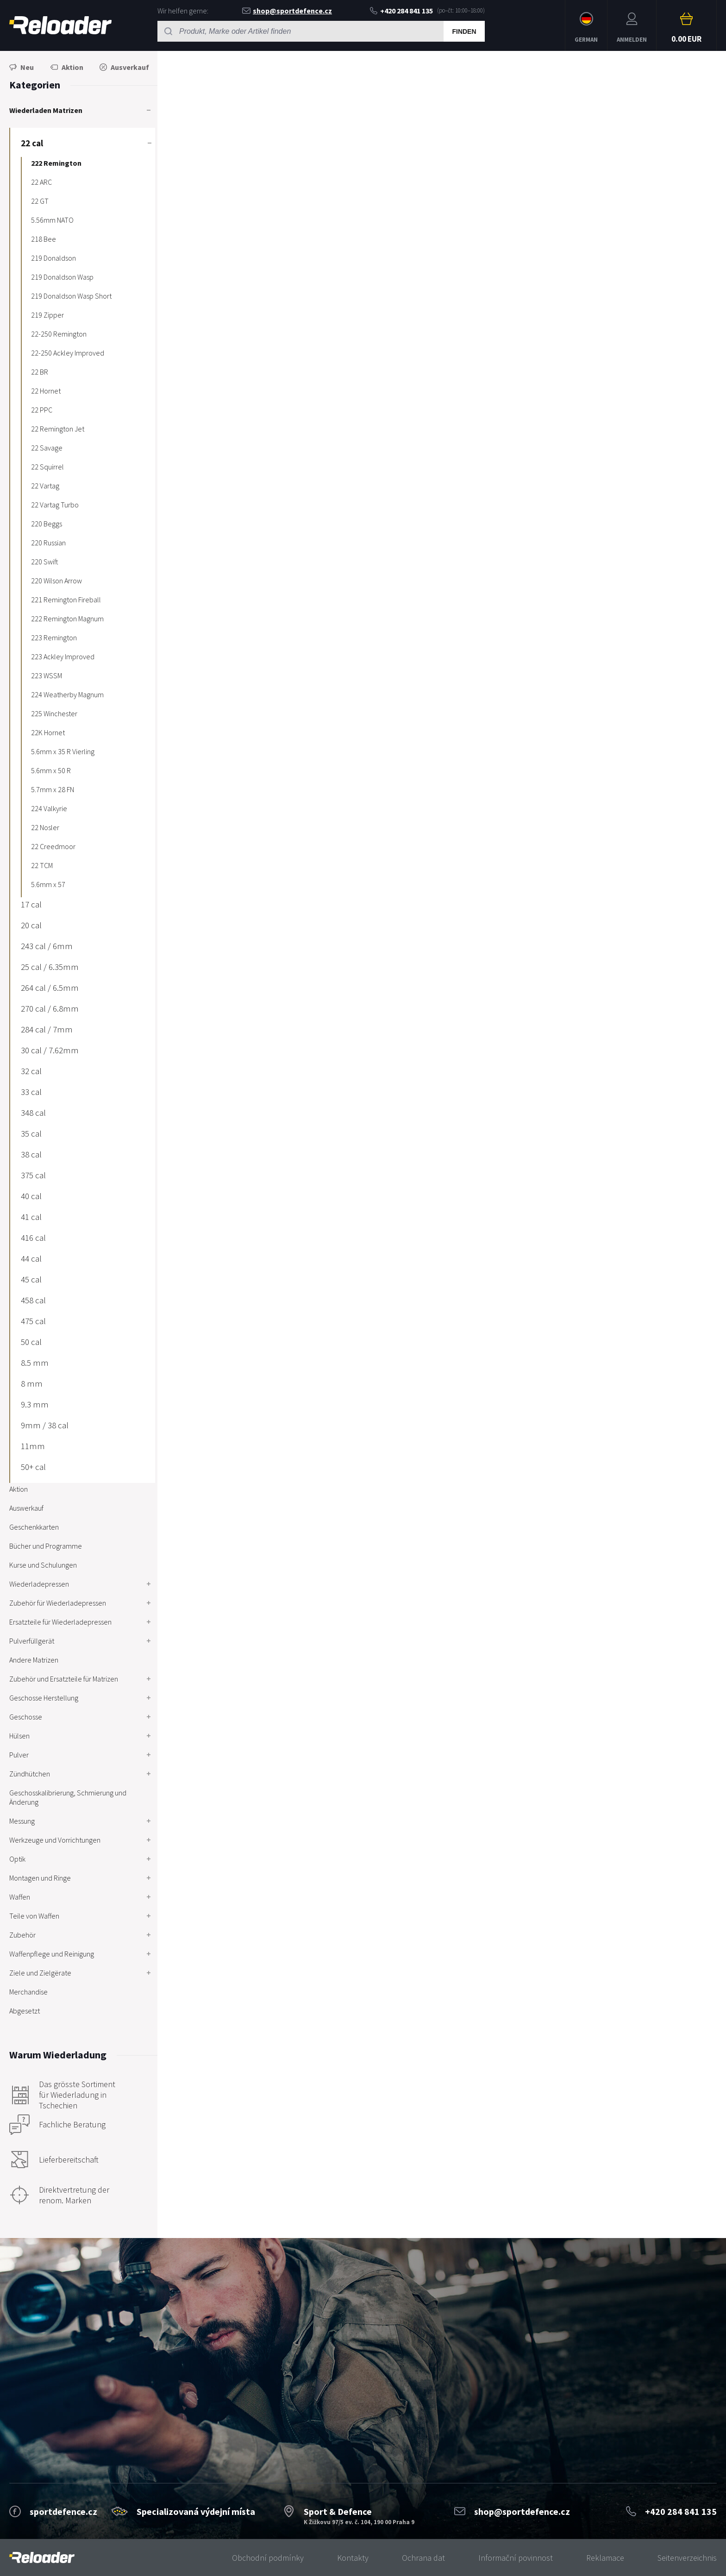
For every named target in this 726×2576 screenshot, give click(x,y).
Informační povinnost (515, 2557)
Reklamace (605, 2557)
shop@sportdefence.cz (287, 10)
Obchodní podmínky (268, 2557)
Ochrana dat (423, 2557)
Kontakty (353, 2557)
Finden (464, 31)
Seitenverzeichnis (687, 2557)
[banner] (42, 2557)
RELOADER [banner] (60, 25)
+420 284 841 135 (401, 10)
